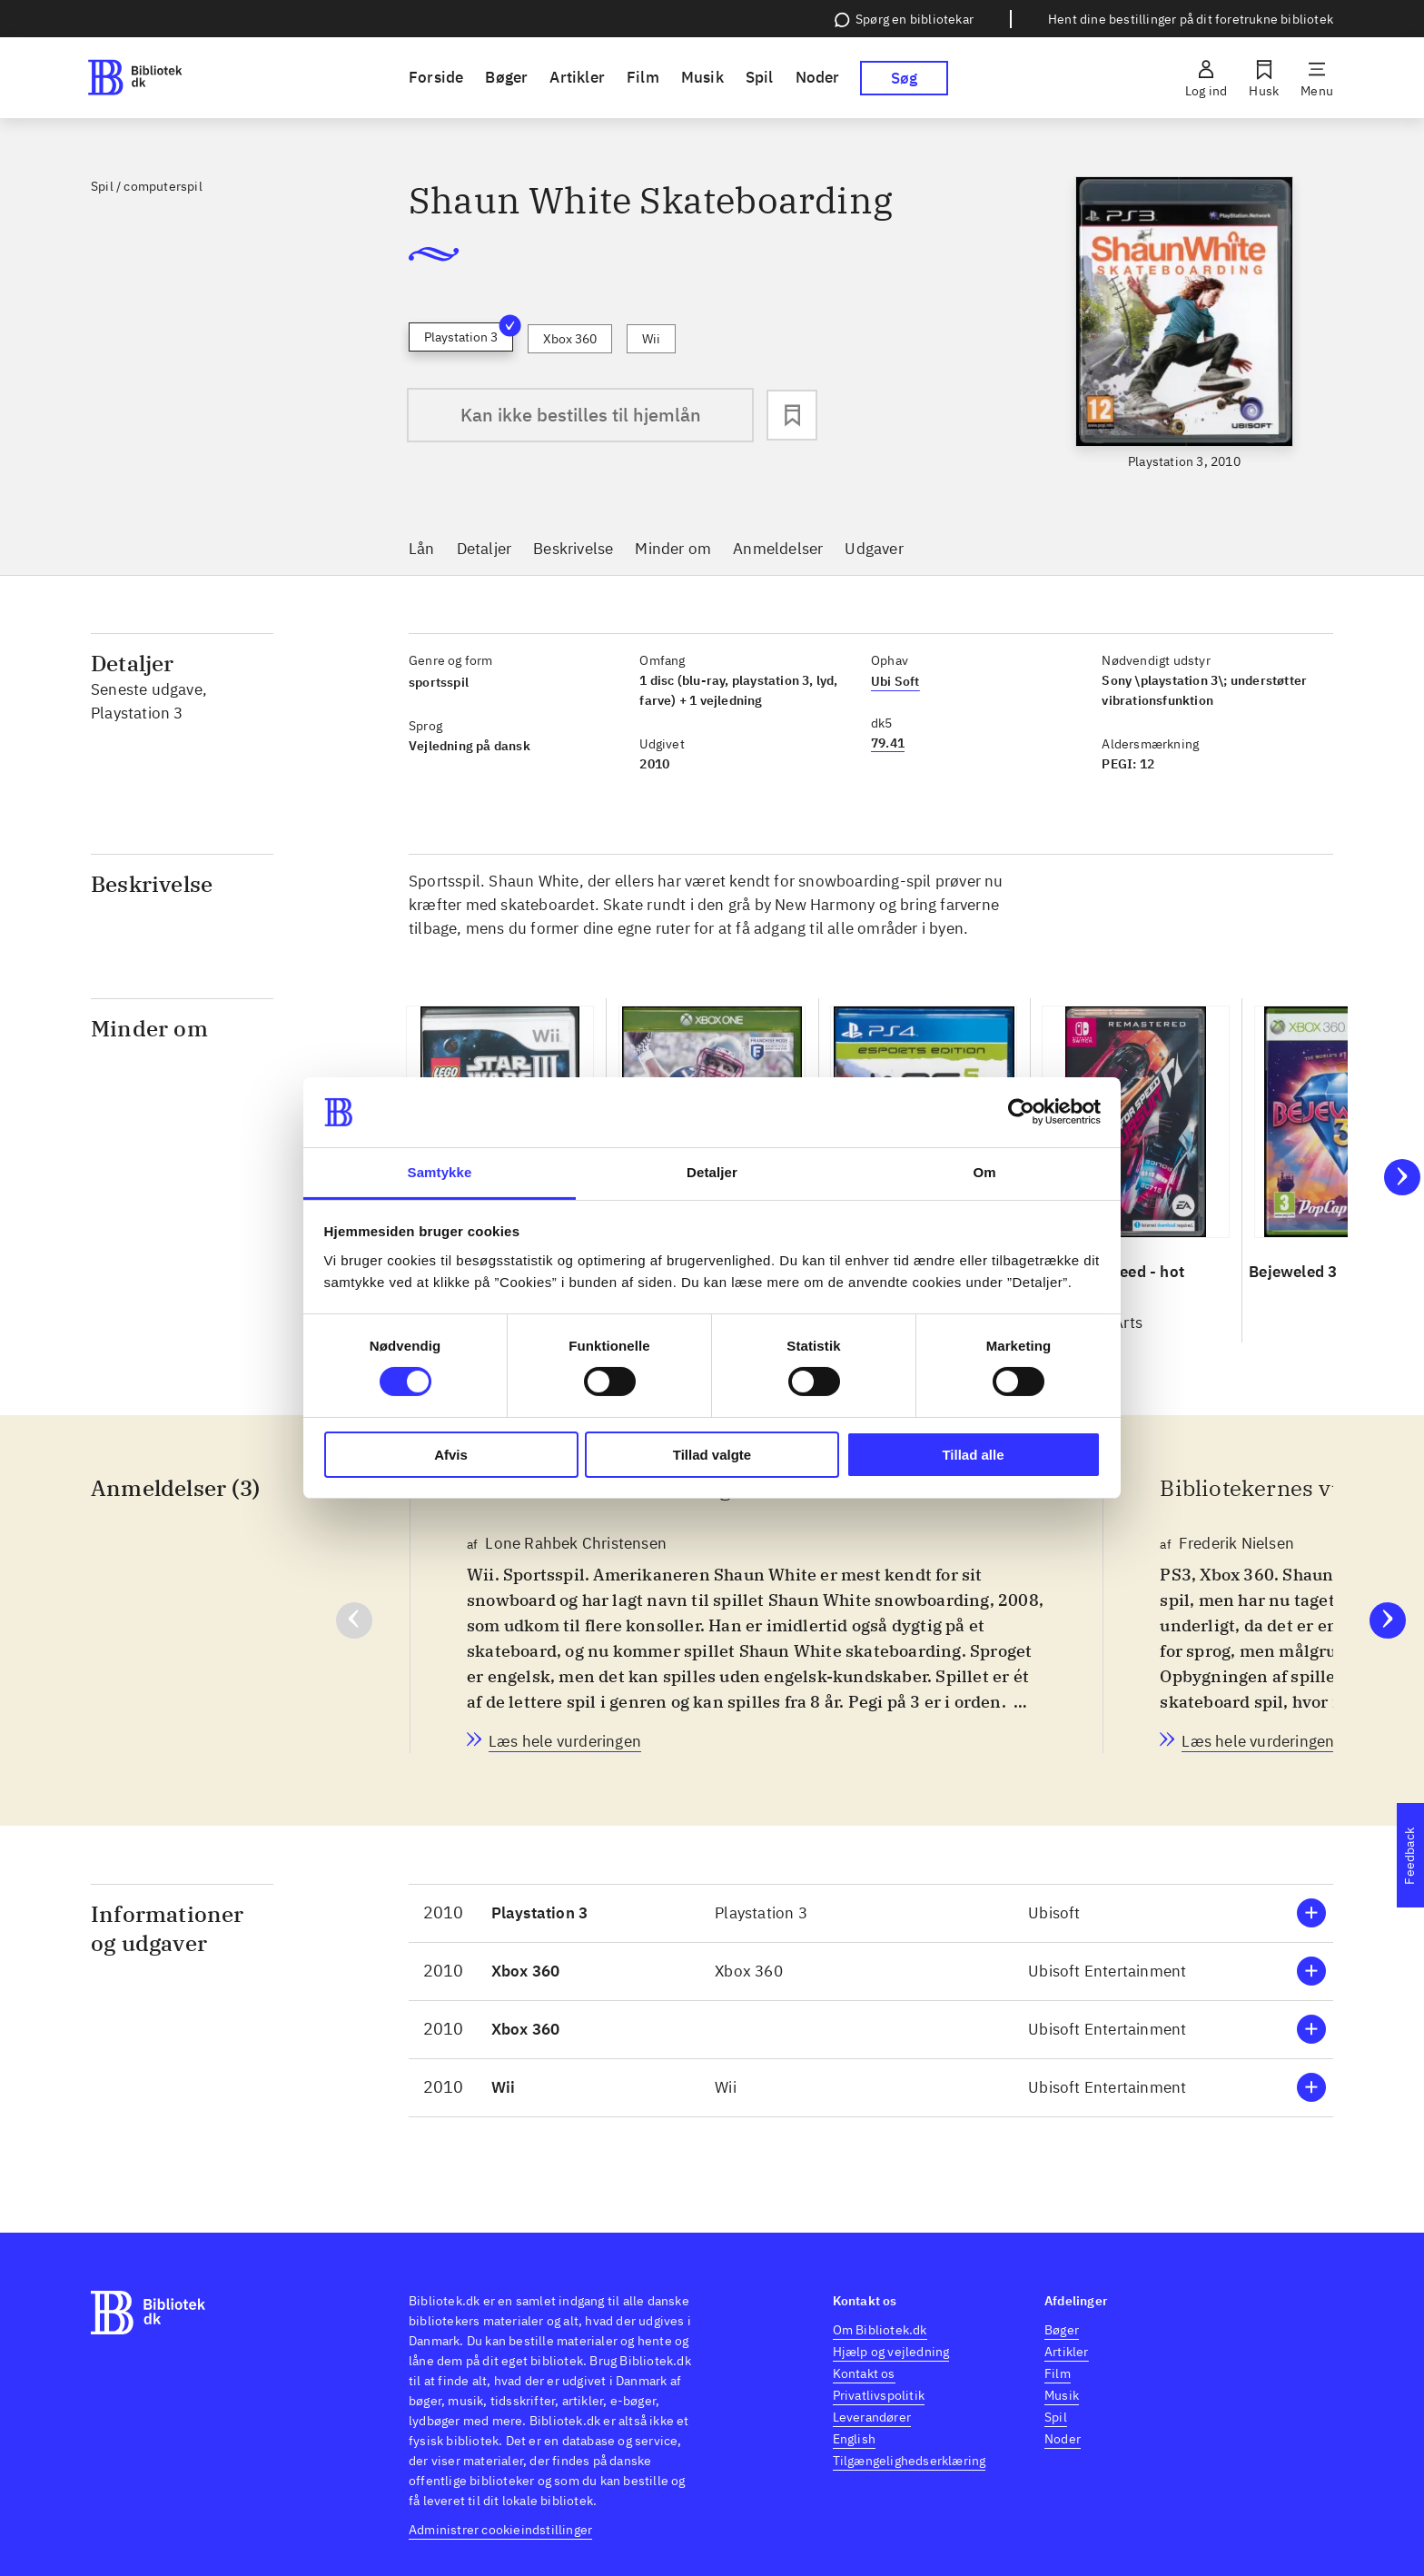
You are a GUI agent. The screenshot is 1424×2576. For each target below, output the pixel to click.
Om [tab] (984, 1172)
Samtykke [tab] (440, 1172)
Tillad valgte (712, 1454)
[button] (871, 1913)
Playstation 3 (468, 333)
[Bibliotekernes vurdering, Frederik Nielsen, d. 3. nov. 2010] (1258, 1741)
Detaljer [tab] (712, 1172)
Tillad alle (973, 1454)
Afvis (451, 1454)
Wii (651, 339)
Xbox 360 (570, 339)
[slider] (1184, 323)
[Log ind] (1206, 78)
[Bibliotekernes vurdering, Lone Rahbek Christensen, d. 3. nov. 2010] (565, 1741)
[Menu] (1316, 78)
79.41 (888, 743)
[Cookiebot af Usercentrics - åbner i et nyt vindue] (1021, 1111)
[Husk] (1264, 78)
